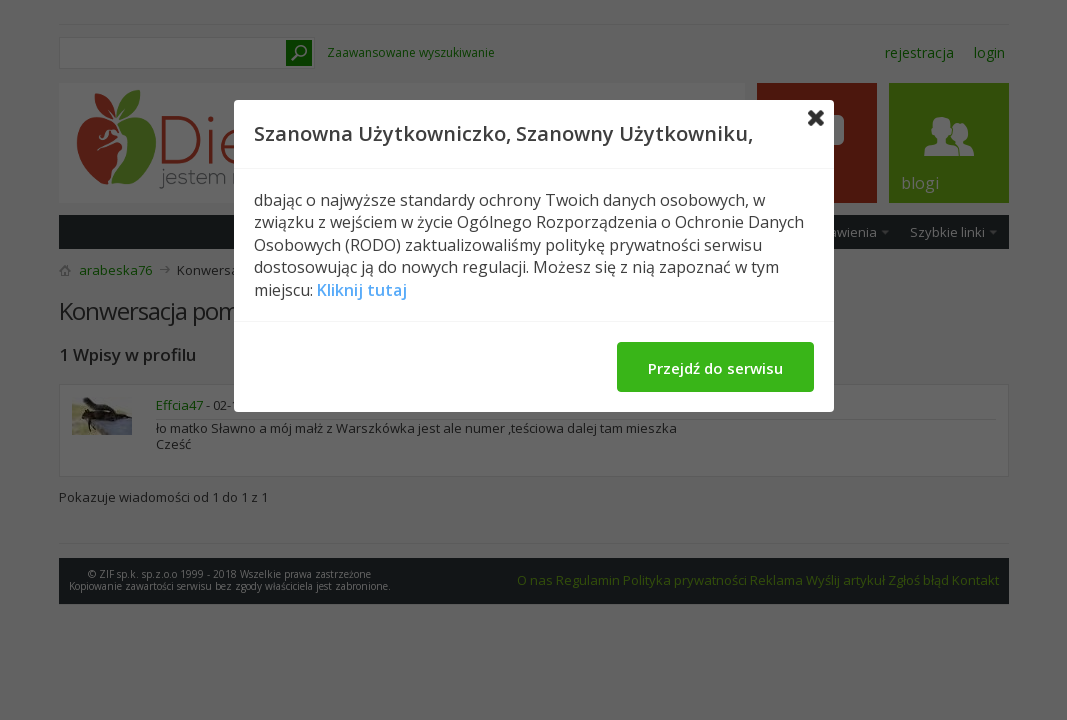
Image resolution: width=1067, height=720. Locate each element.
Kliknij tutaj (362, 290)
